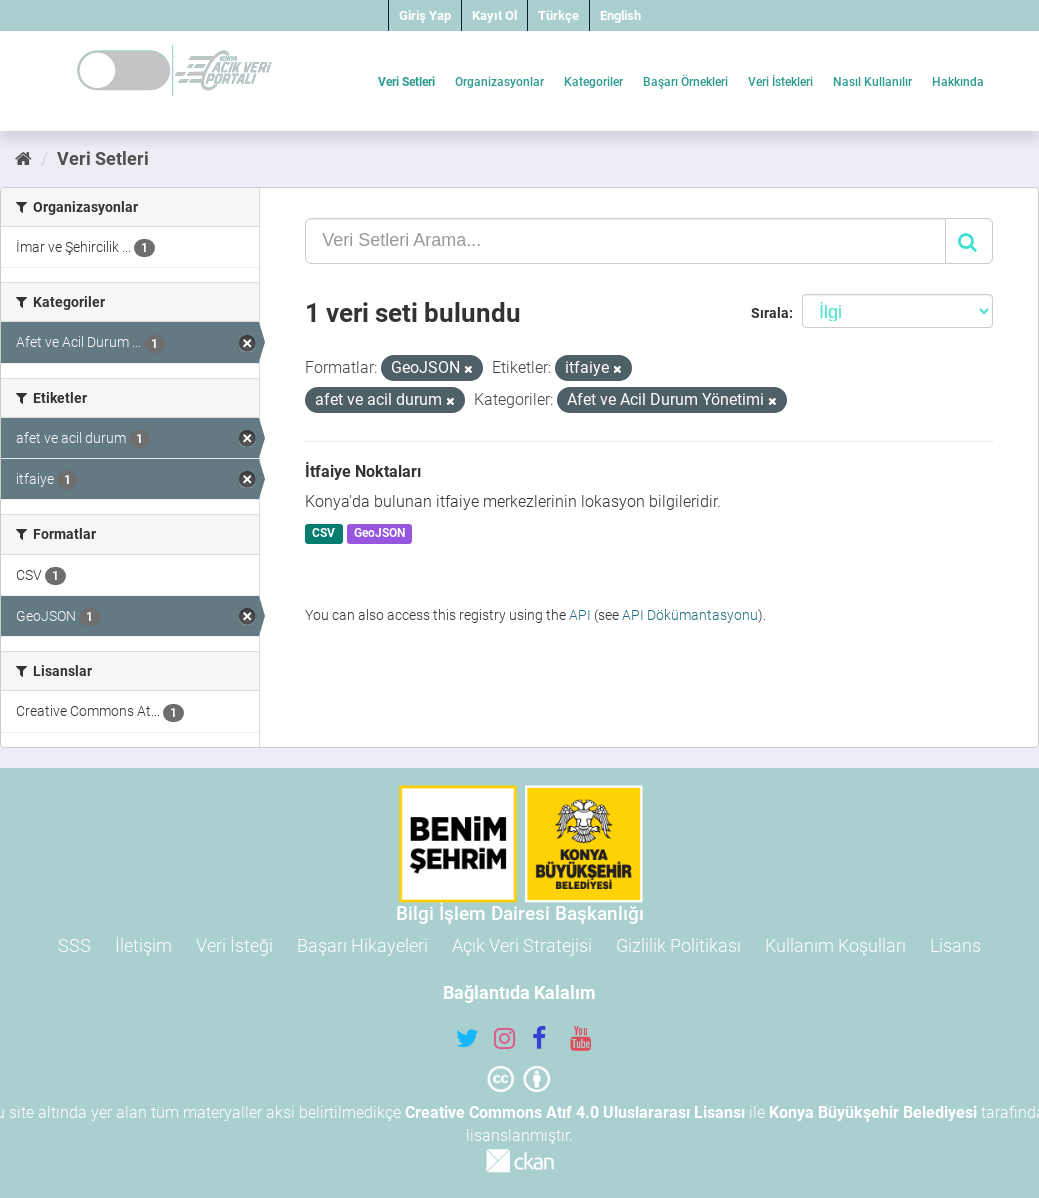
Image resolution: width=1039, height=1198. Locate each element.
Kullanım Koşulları (835, 945)
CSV (323, 534)
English (620, 15)
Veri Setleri (406, 82)
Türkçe (558, 15)
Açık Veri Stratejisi (522, 945)
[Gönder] (969, 241)
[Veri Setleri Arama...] (625, 241)
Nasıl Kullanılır (872, 82)
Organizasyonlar (499, 82)
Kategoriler (593, 82)
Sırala (770, 313)
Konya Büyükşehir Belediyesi (873, 1112)
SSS (74, 945)
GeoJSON (379, 534)
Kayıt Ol (494, 15)
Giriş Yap (425, 15)
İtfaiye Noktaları (363, 471)
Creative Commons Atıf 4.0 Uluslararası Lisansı (575, 1112)
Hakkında (958, 82)
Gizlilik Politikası (678, 945)
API (580, 615)
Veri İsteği (234, 945)
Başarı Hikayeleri (362, 945)
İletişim (143, 945)
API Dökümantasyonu (690, 615)
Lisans (955, 945)
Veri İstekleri (780, 82)
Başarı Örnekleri (685, 82)
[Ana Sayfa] (23, 158)
